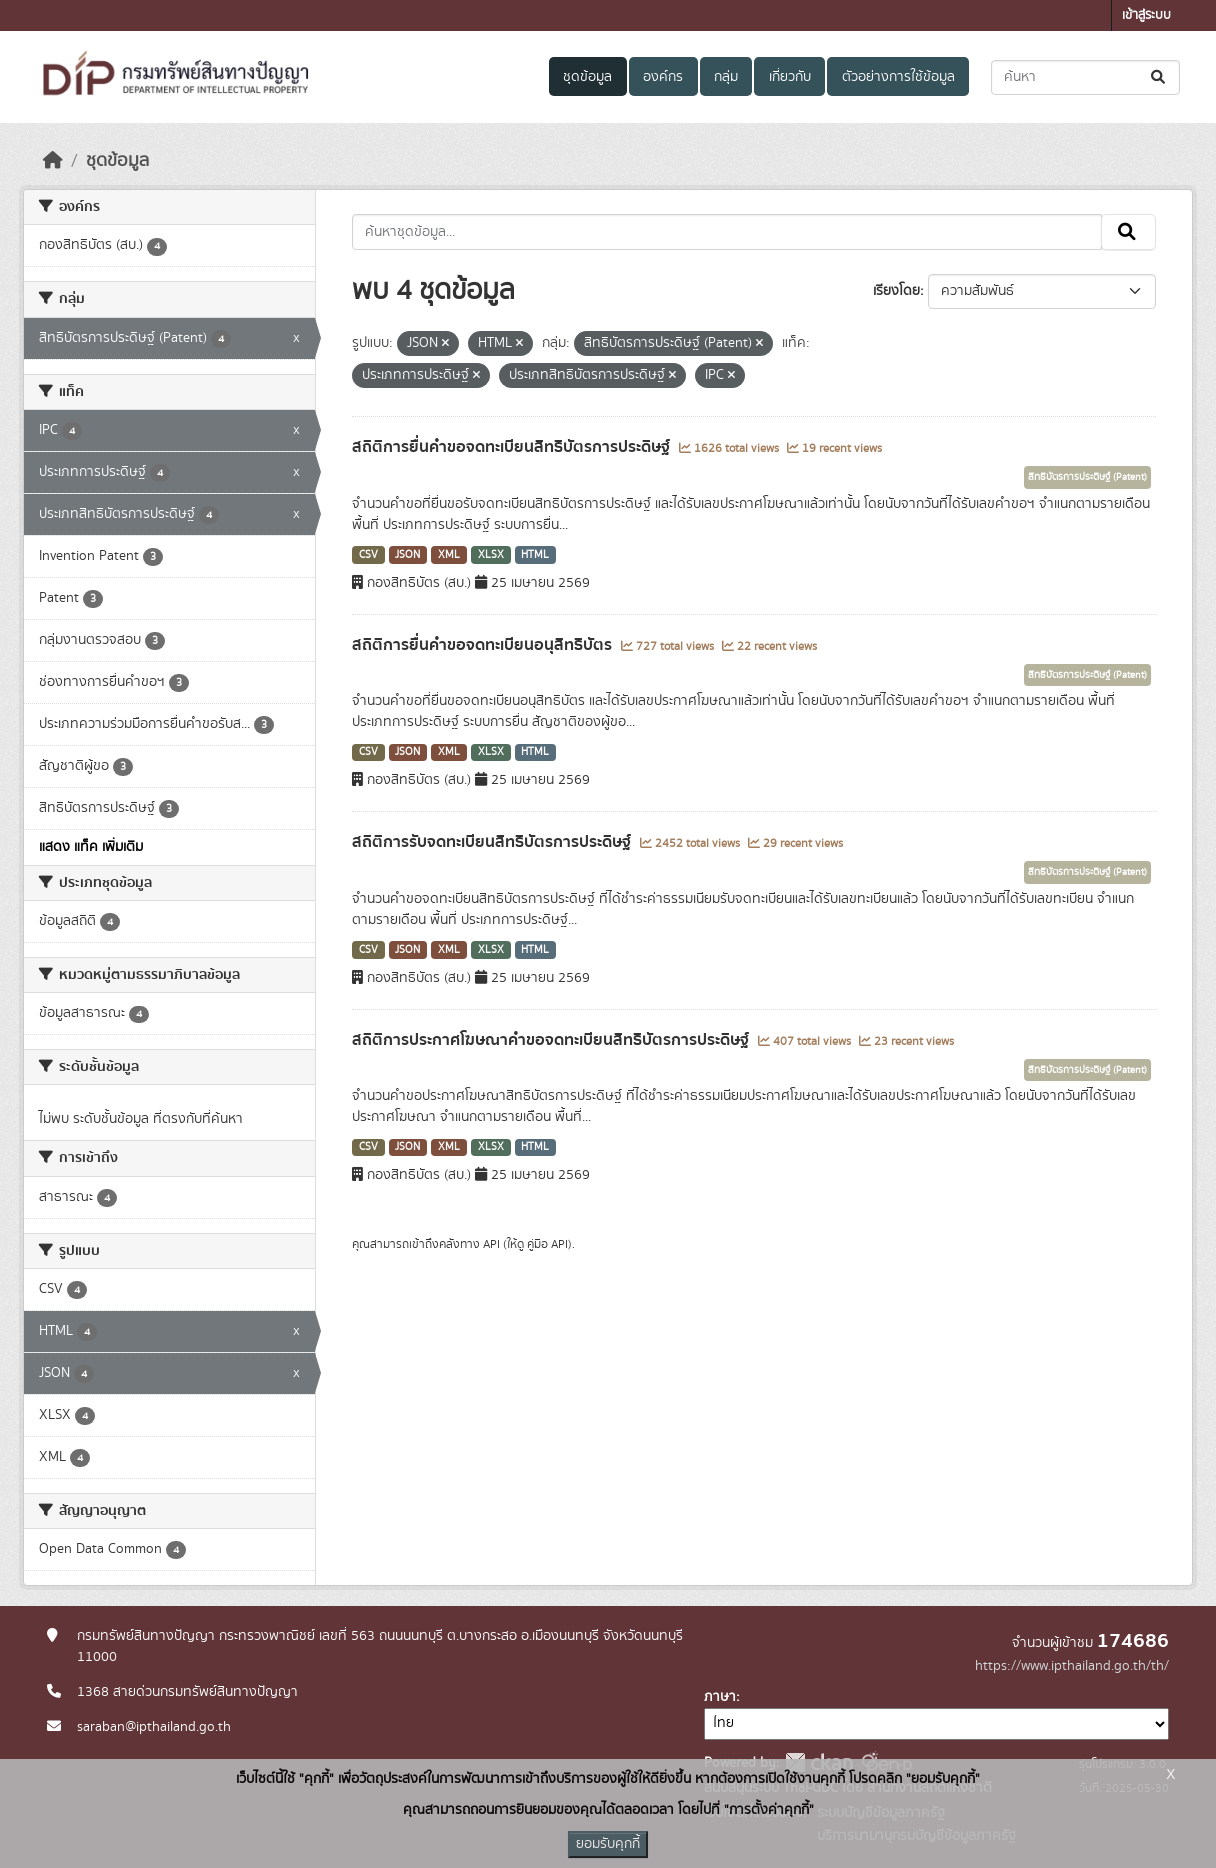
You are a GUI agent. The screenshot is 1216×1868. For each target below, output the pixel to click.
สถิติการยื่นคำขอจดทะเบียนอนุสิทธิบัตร (484, 645)
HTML (535, 555)
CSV (368, 555)
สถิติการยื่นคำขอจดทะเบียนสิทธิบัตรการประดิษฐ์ (513, 447)
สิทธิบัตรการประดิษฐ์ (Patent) (1087, 477)
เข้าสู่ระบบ (1146, 15)
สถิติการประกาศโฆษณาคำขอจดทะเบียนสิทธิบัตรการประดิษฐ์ (552, 1040)
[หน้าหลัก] (53, 161)
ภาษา (720, 1697)
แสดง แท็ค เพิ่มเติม (91, 847)
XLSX (491, 555)
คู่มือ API (547, 1244)
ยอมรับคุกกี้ (608, 1844)
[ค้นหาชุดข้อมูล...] (1085, 77)
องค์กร (663, 77)
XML (449, 555)
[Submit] (1159, 77)
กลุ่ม (726, 77)
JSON (407, 555)
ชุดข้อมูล (587, 77)
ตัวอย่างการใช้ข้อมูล (898, 77)
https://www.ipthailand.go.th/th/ (1072, 1666)
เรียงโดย (896, 291)
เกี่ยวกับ (790, 77)
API (491, 1244)
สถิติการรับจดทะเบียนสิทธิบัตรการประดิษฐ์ (493, 842)
